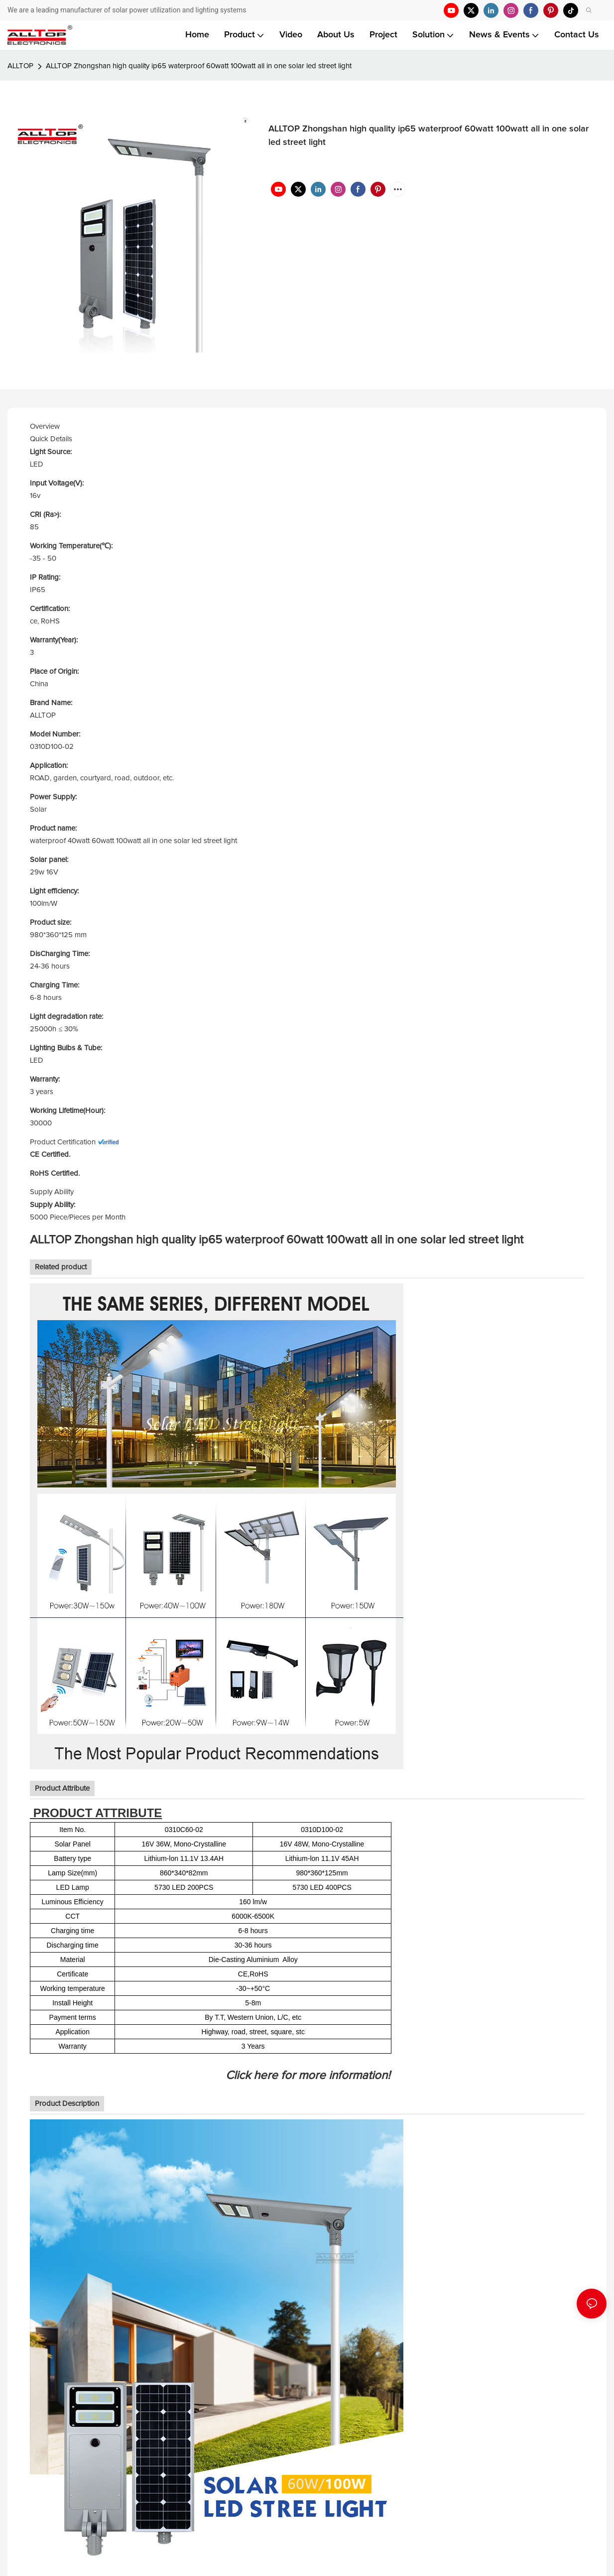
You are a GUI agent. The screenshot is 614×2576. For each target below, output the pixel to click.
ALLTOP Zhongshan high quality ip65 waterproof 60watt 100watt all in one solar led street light (199, 66)
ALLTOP (20, 66)
